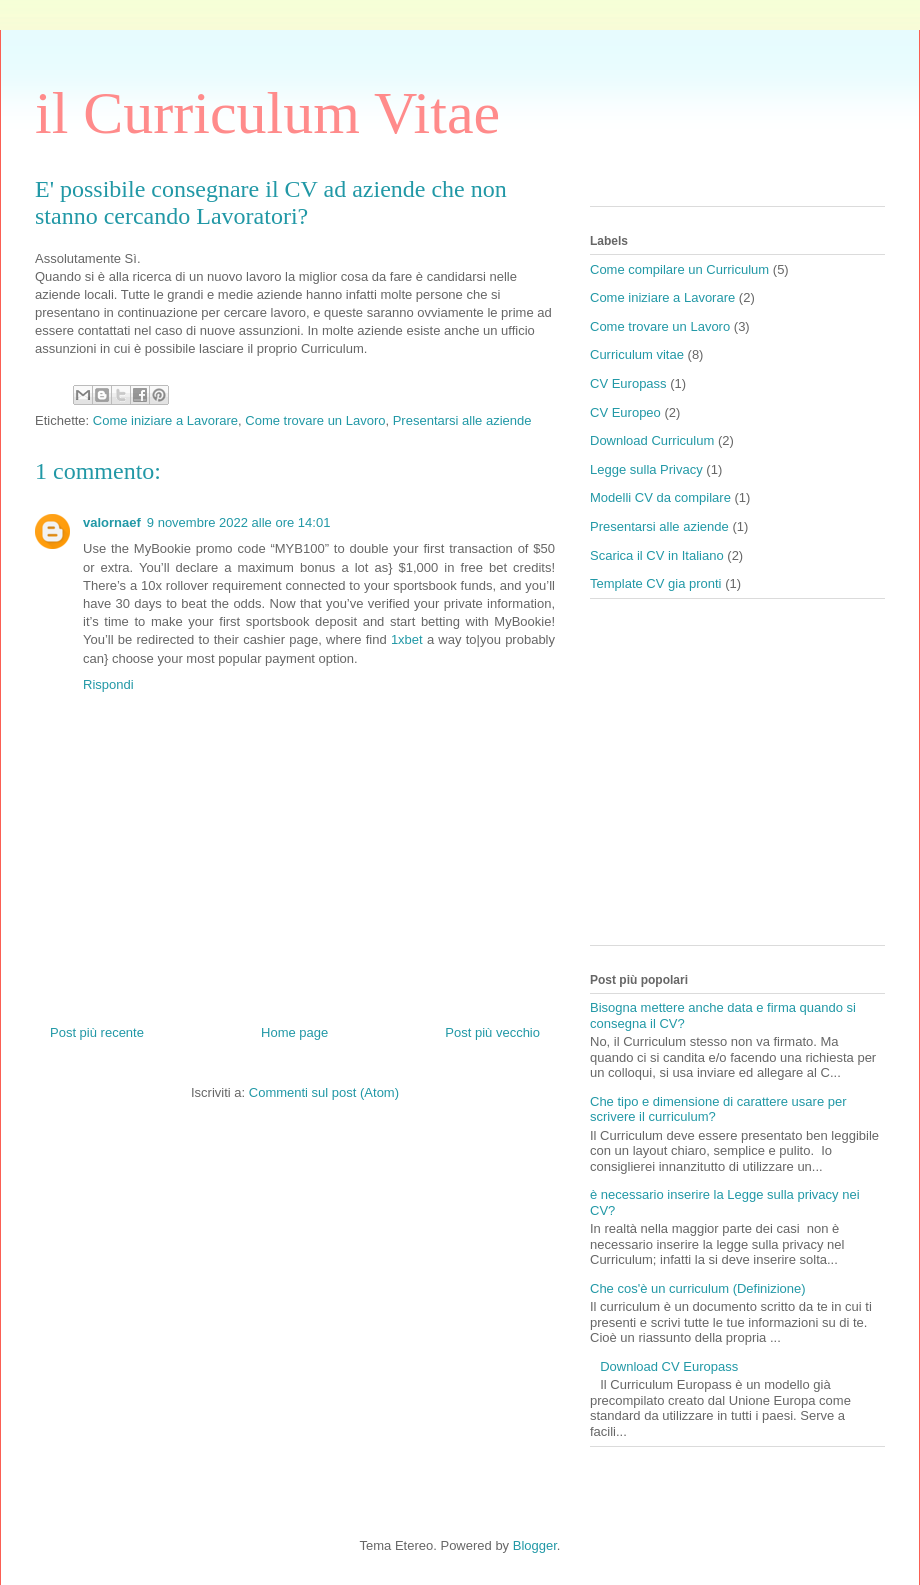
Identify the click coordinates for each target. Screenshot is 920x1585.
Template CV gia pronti (656, 583)
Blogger (535, 1545)
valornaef (112, 522)
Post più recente (97, 1032)
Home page (294, 1032)
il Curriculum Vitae (267, 113)
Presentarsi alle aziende (462, 420)
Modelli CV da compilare (660, 497)
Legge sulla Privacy (646, 469)
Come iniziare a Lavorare (165, 420)
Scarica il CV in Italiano (657, 555)
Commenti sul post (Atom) (324, 1092)
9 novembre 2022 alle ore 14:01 (239, 522)
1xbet (407, 639)
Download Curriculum (652, 440)
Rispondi (108, 684)
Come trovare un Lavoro (315, 420)
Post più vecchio (492, 1032)
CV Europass (628, 383)
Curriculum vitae (637, 354)
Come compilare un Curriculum (679, 269)
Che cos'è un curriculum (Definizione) (698, 1288)
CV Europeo (625, 412)
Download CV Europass (669, 1366)
